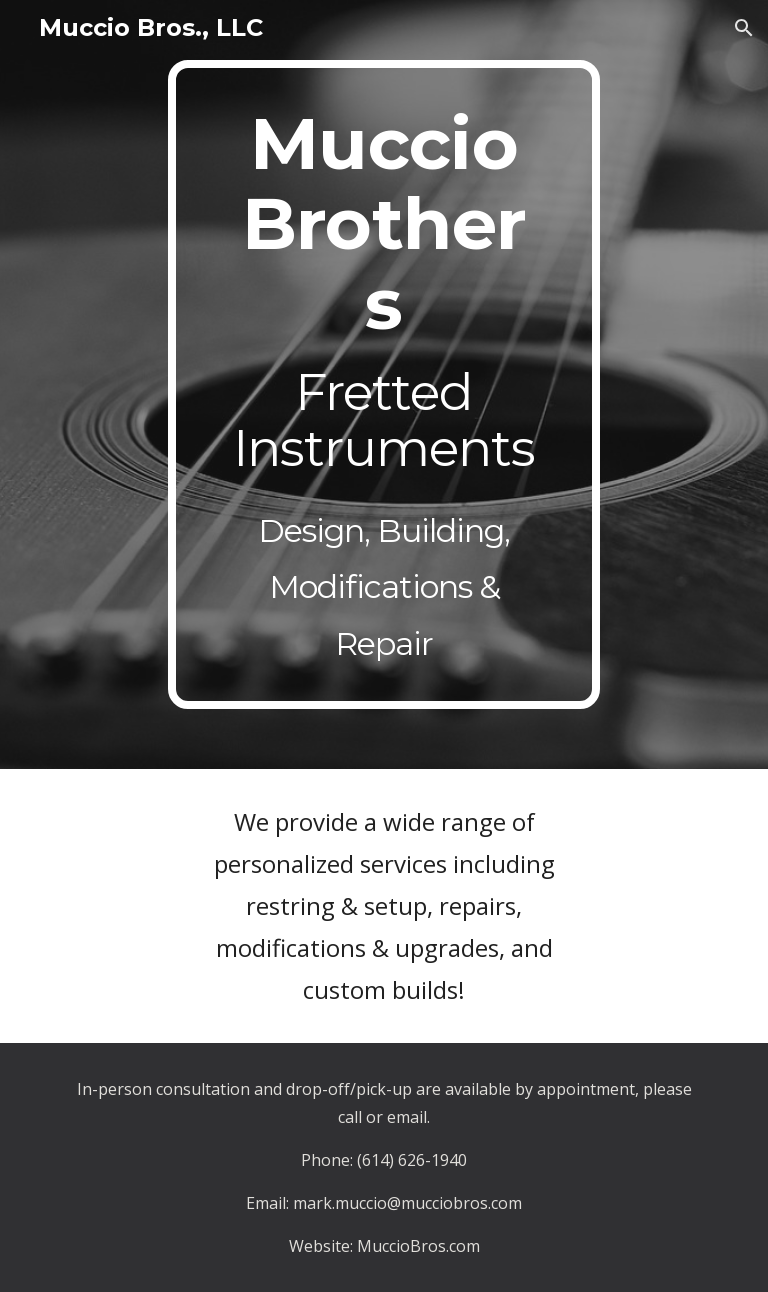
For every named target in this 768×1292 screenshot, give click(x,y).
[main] (383, 384)
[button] (744, 28)
